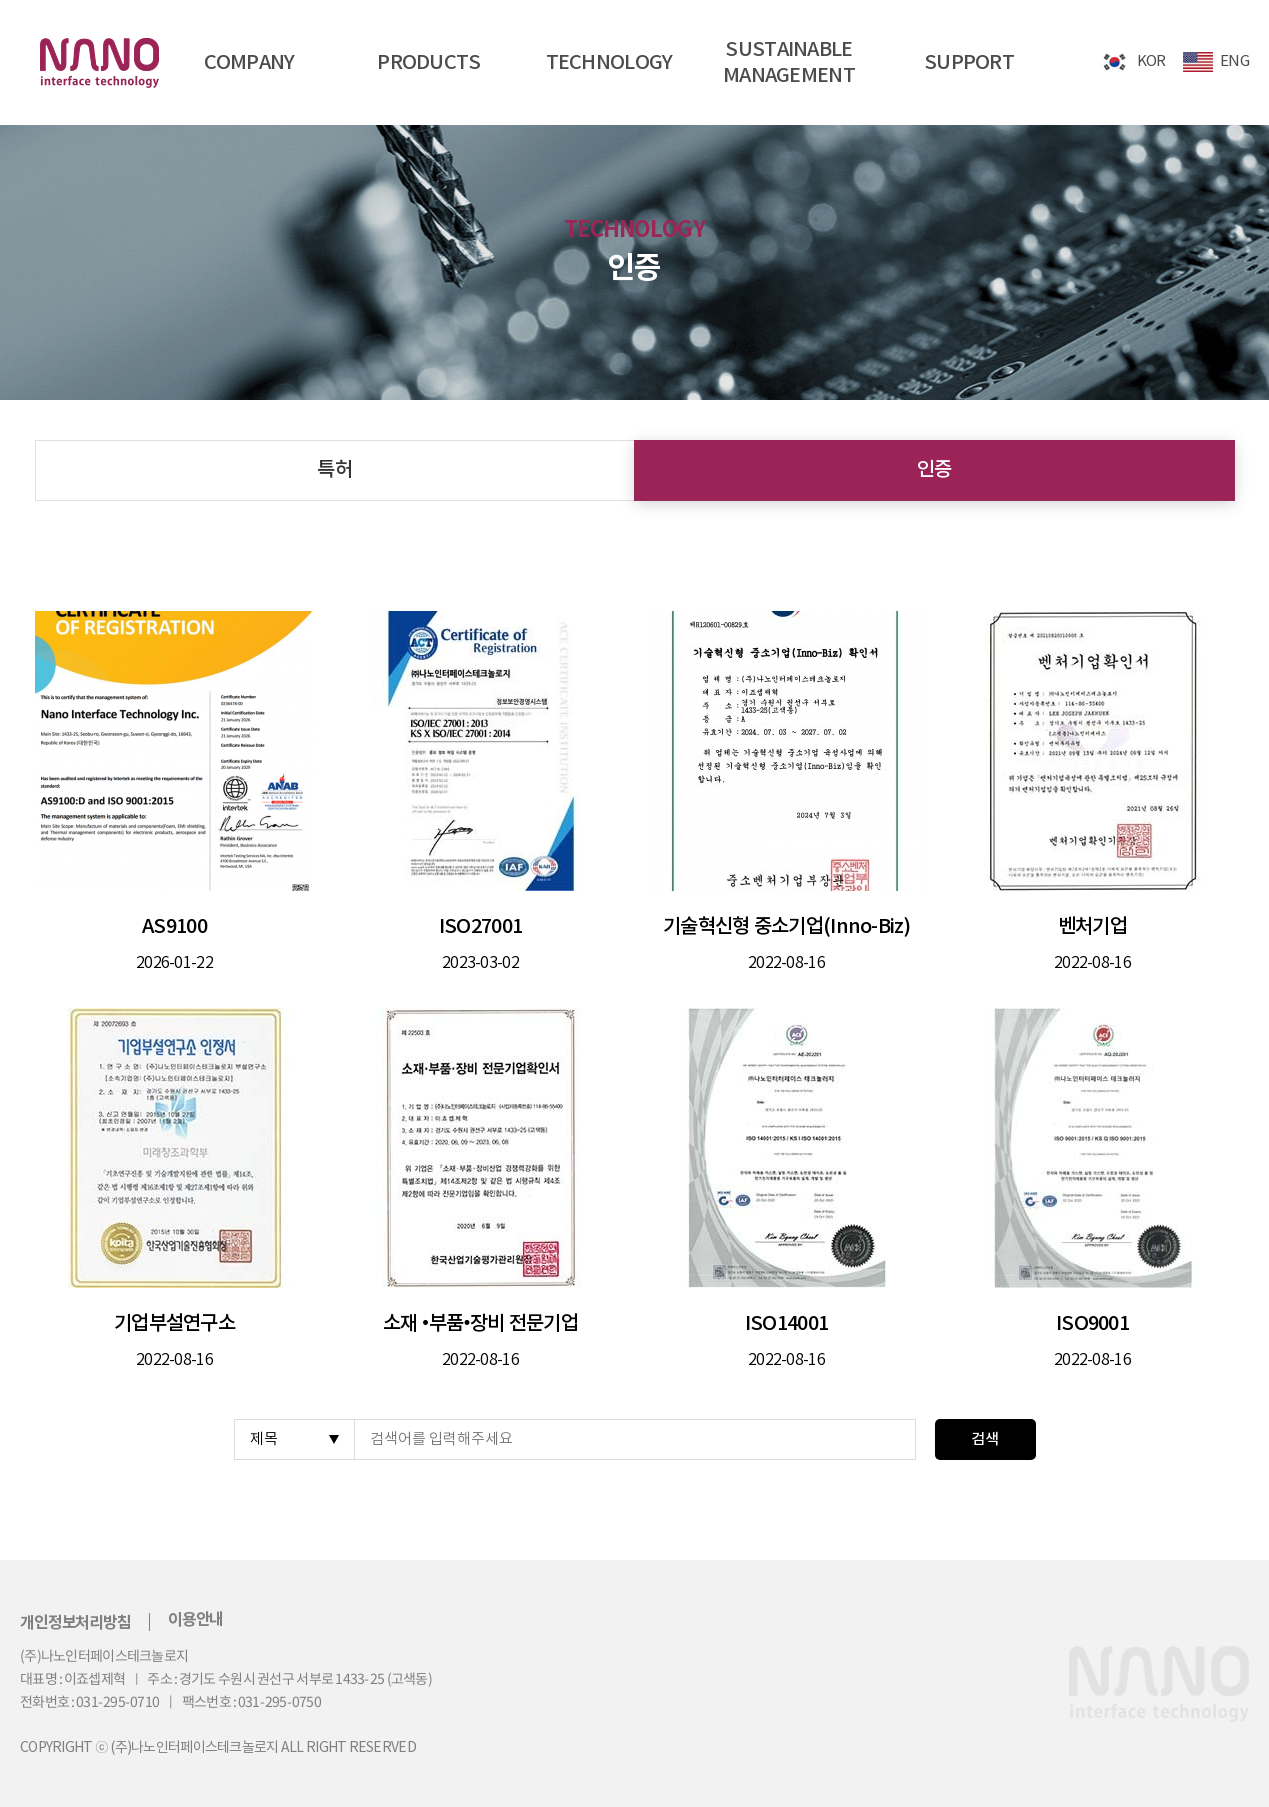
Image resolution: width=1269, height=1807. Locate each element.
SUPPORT (969, 63)
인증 (934, 470)
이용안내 (195, 1620)
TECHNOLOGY (609, 63)
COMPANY (249, 63)
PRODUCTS (428, 63)
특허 (334, 470)
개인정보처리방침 (75, 1623)
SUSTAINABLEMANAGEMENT (789, 63)
